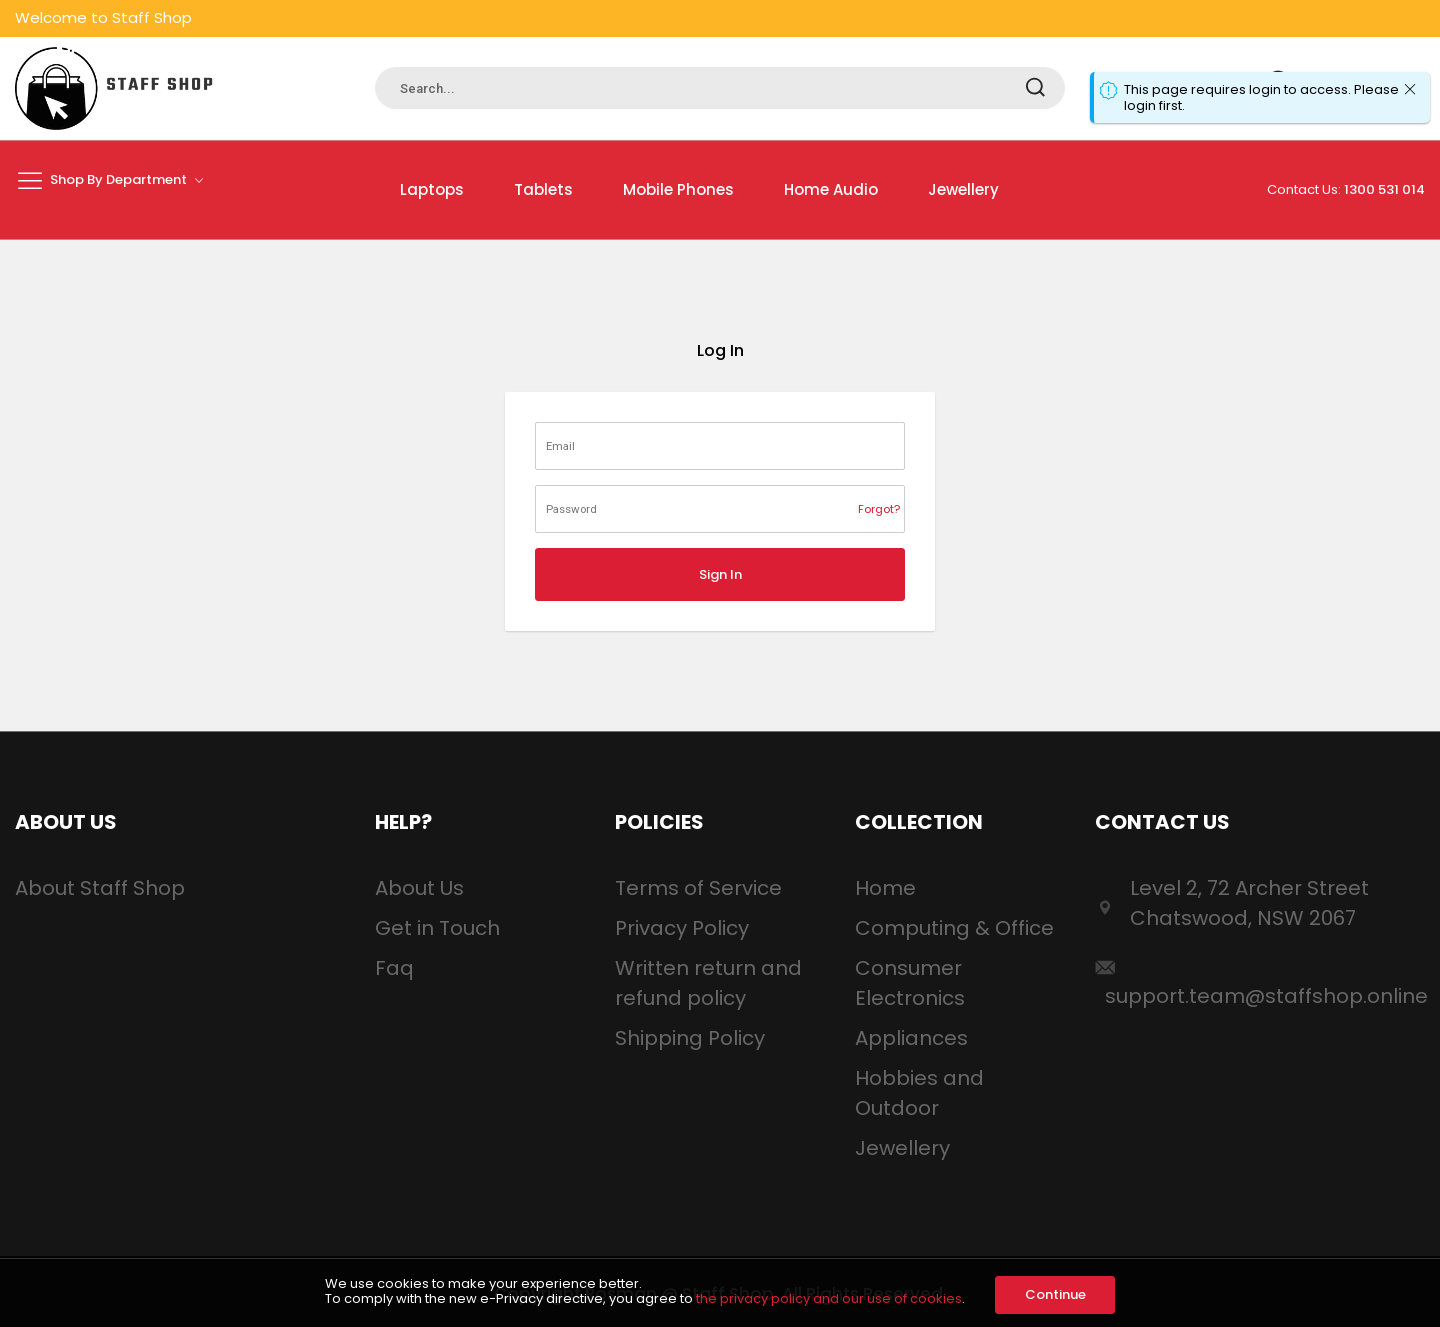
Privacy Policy (682, 928)
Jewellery (902, 1148)
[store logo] (115, 88)
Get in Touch (437, 928)
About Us (419, 888)
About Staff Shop (100, 888)
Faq (394, 968)
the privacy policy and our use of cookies (829, 1298)
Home (885, 888)
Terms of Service (698, 888)
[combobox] (720, 88)
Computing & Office (954, 928)
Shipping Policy (690, 1038)
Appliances (911, 1038)
